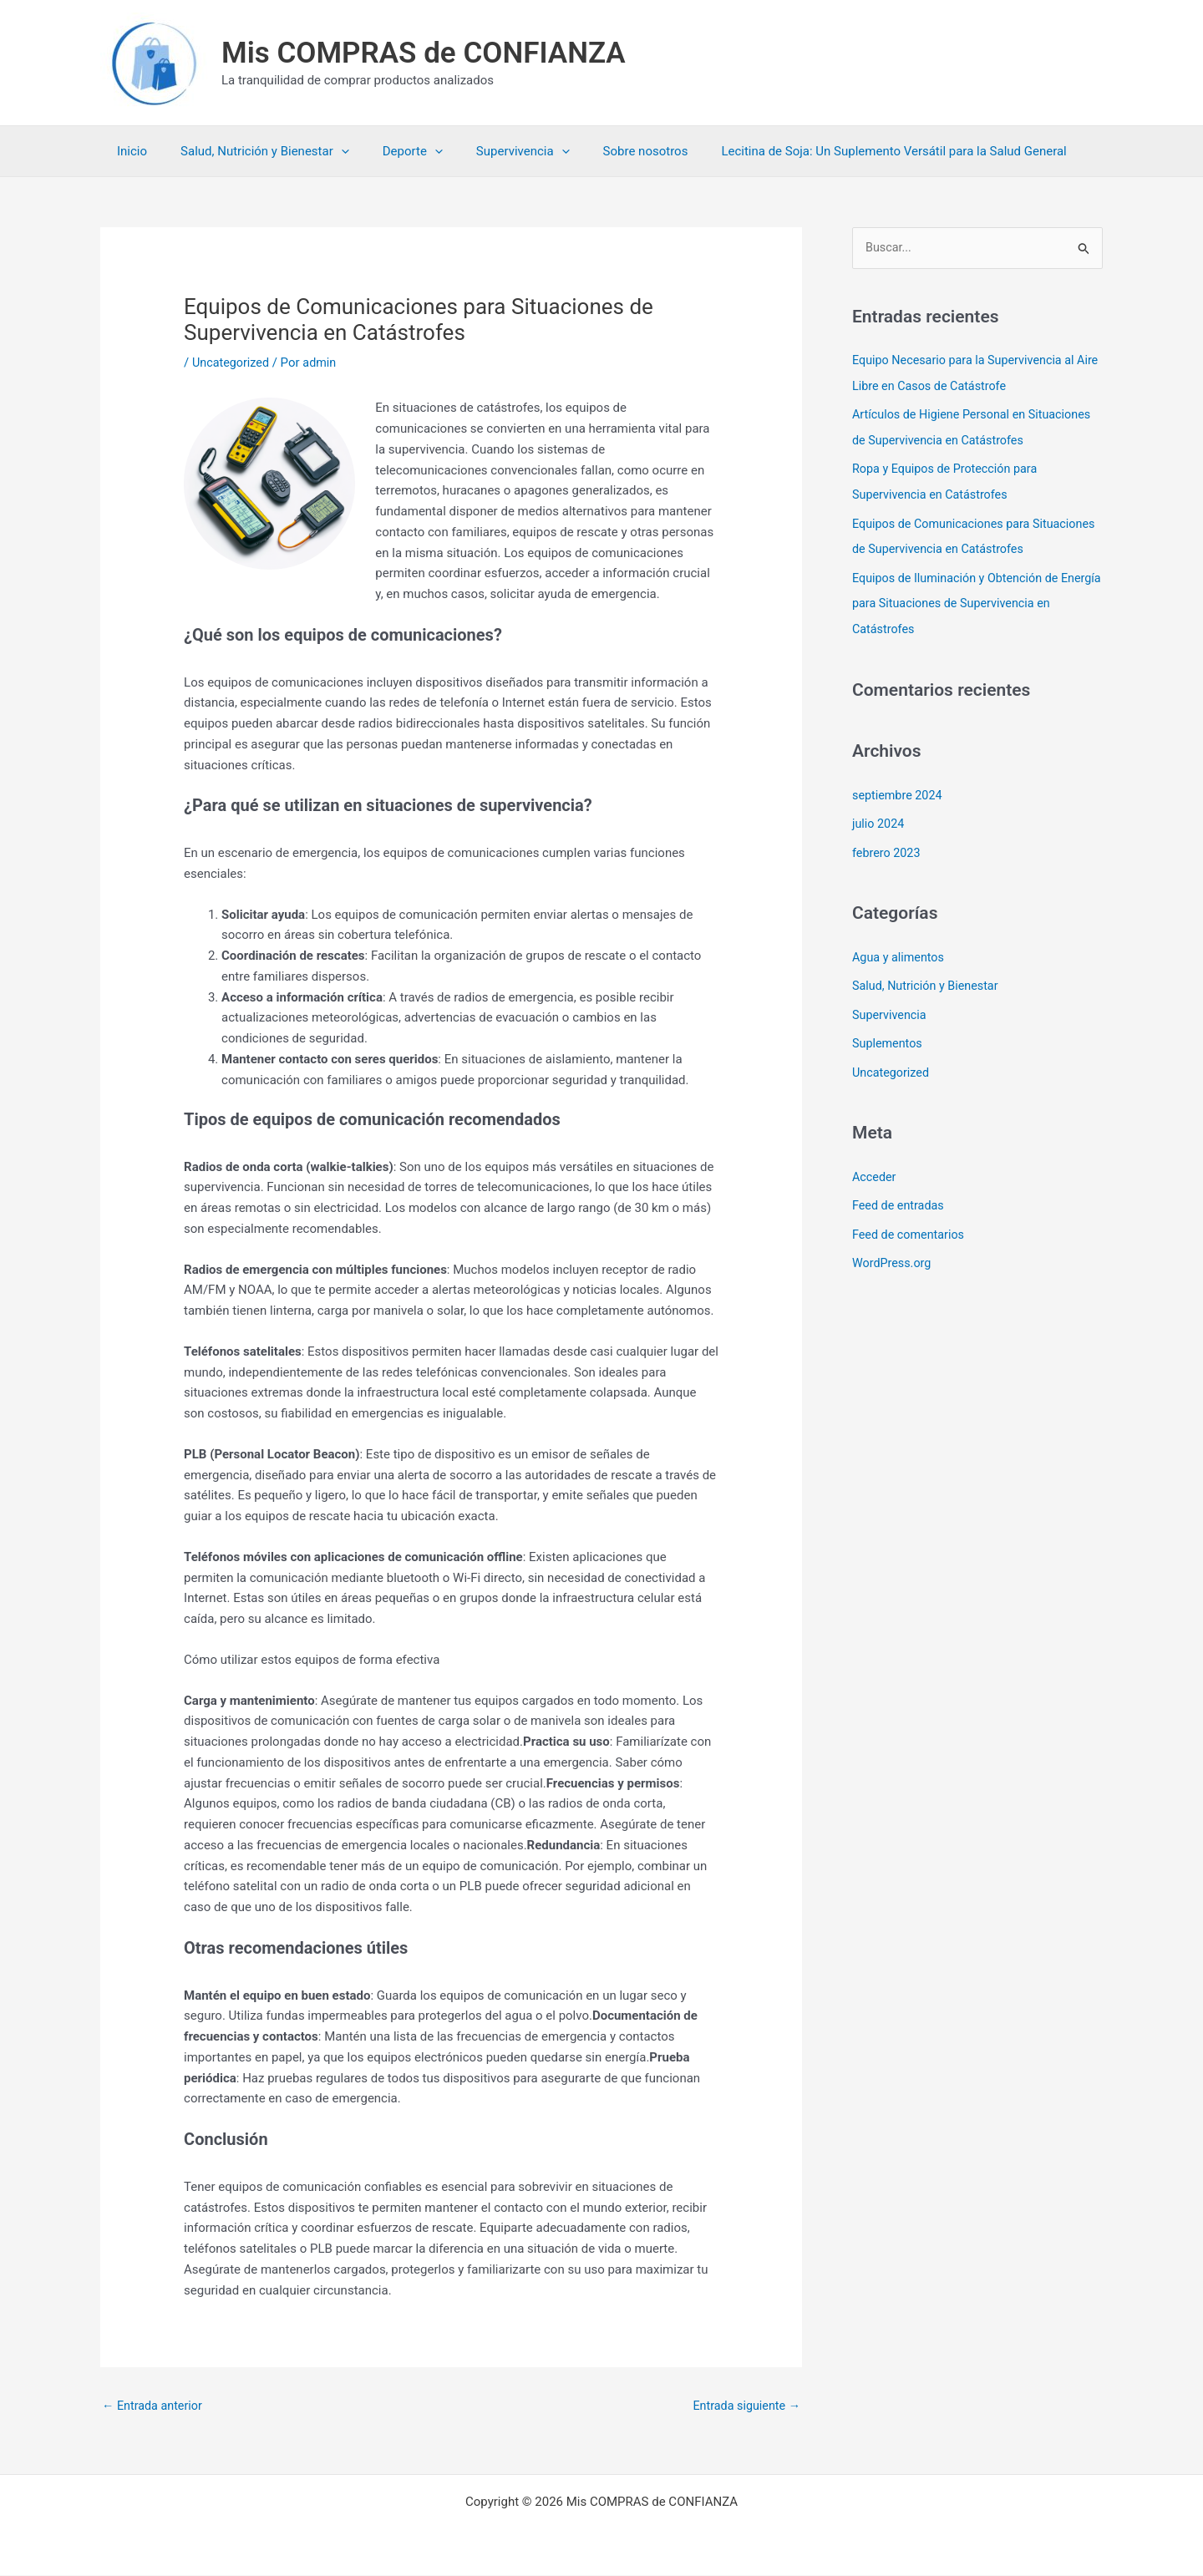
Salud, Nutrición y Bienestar (252, 151)
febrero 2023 (887, 846)
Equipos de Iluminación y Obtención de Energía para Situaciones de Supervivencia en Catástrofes (970, 598)
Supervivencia (494, 151)
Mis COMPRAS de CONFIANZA (423, 53)
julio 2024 (879, 817)
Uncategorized (232, 362)
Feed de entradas (900, 1195)
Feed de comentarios (910, 1222)
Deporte (392, 151)
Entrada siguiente (744, 2406)
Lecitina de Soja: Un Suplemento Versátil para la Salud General (847, 151)
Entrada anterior (154, 2406)
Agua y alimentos (900, 949)
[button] (329, 151)
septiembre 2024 (899, 789)
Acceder (875, 1166)
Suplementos (889, 1034)
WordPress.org (893, 1251)
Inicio (128, 151)
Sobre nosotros (608, 151)
